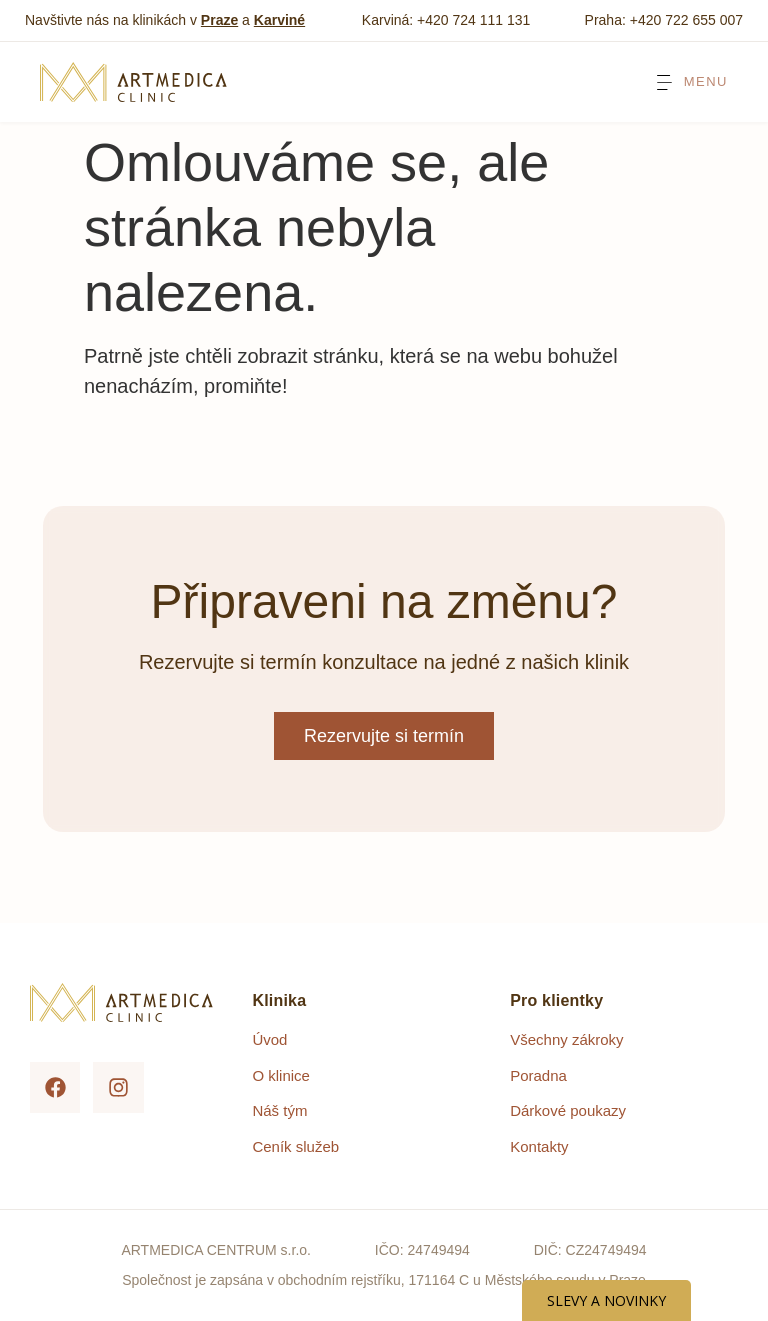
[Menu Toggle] (690, 82)
